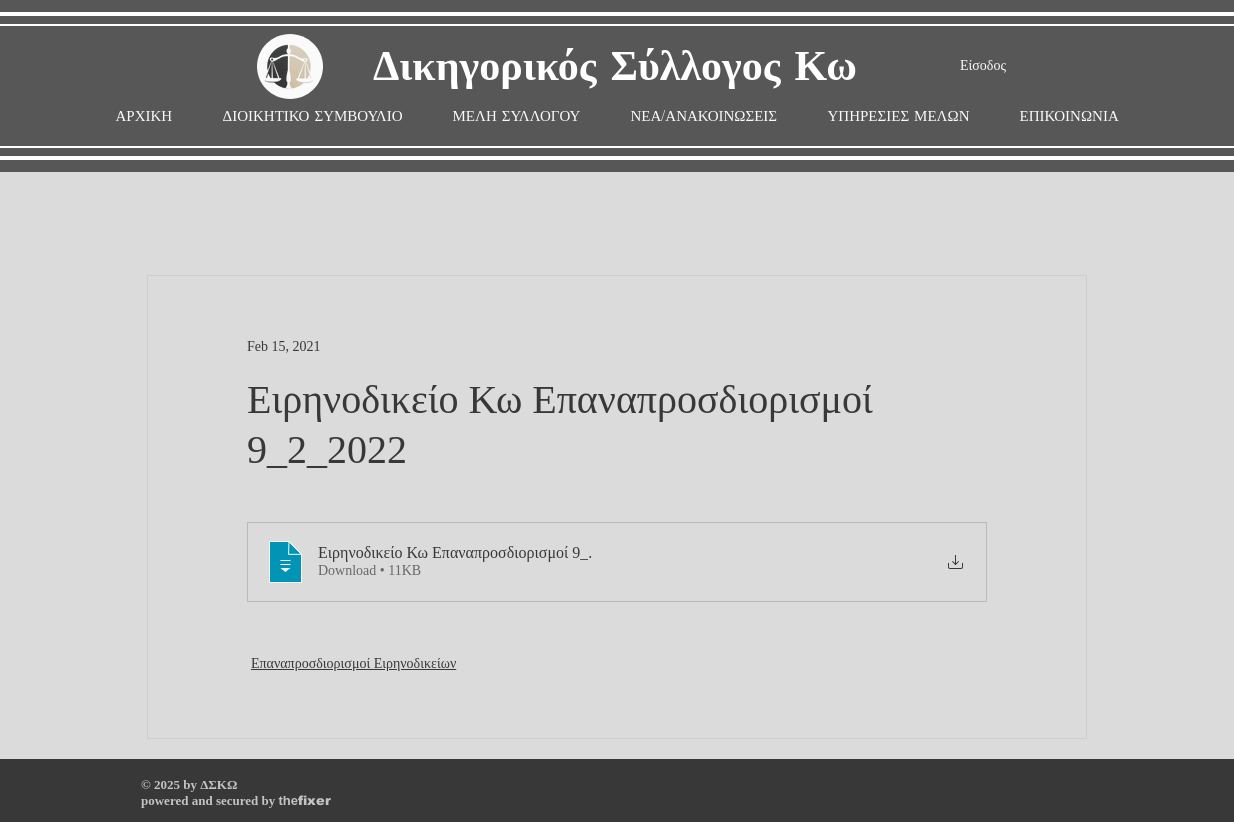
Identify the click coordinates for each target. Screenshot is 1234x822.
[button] (517, 116)
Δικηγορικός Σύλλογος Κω (615, 67)
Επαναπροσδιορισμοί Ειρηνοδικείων (353, 663)
